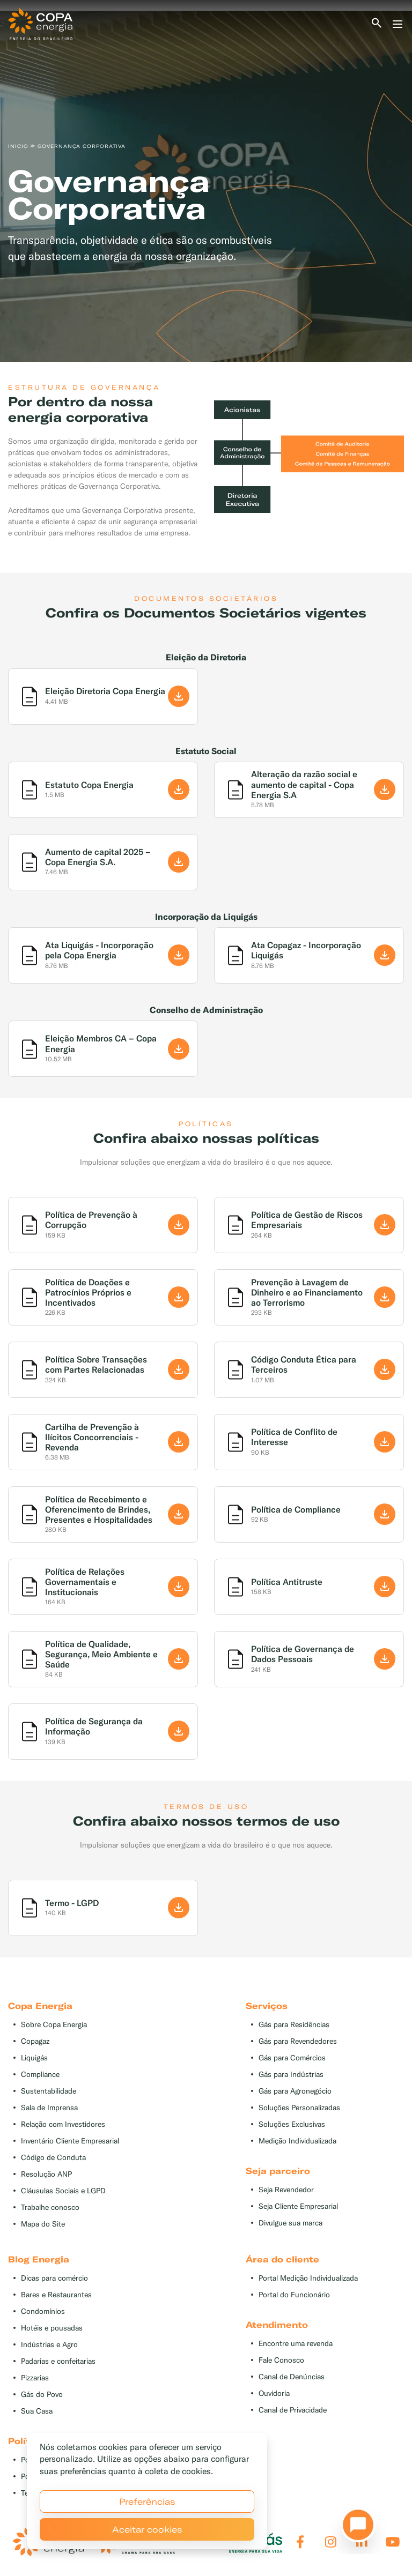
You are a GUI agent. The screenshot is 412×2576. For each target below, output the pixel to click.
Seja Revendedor (286, 2189)
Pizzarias (35, 2378)
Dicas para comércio (54, 2278)
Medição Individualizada (297, 2141)
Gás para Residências (294, 2024)
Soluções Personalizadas (299, 2107)
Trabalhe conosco (50, 2207)
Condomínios (43, 2311)
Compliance (40, 2074)
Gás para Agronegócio (295, 2091)
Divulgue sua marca (290, 2223)
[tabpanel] (206, 186)
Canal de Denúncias (292, 2376)
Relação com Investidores (63, 2124)
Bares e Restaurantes (56, 2294)
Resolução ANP (46, 2174)
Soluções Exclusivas (292, 2124)
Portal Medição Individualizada (308, 2278)
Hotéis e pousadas (52, 2328)
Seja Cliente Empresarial (298, 2206)
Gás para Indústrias (291, 2074)
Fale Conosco (281, 2360)
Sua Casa (37, 2411)
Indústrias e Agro (49, 2344)
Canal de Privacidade (293, 2410)
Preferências (147, 2501)
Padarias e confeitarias (58, 2361)
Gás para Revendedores (298, 2041)
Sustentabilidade (48, 2091)
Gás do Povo (42, 2394)
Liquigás (34, 2058)
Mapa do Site (43, 2224)
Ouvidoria (274, 2393)
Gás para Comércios (292, 2058)
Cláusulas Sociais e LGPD (63, 2190)
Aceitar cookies (147, 2529)
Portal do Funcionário (294, 2294)
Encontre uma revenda (296, 2343)
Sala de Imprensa (49, 2107)
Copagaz (35, 2041)
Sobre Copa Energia (54, 2024)
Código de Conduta (53, 2157)
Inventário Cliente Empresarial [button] (70, 2141)
